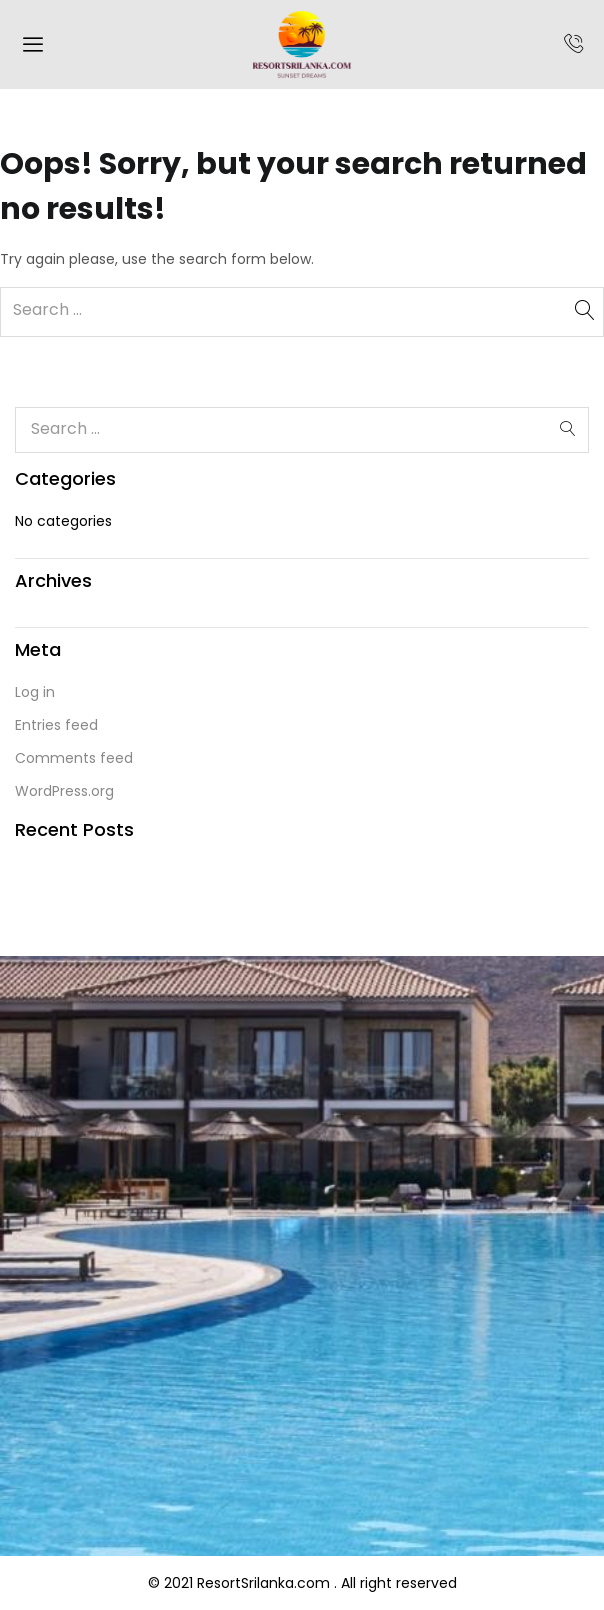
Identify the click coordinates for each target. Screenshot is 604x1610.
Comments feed (74, 758)
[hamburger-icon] (32, 47)
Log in (35, 692)
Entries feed (56, 725)
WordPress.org (64, 791)
